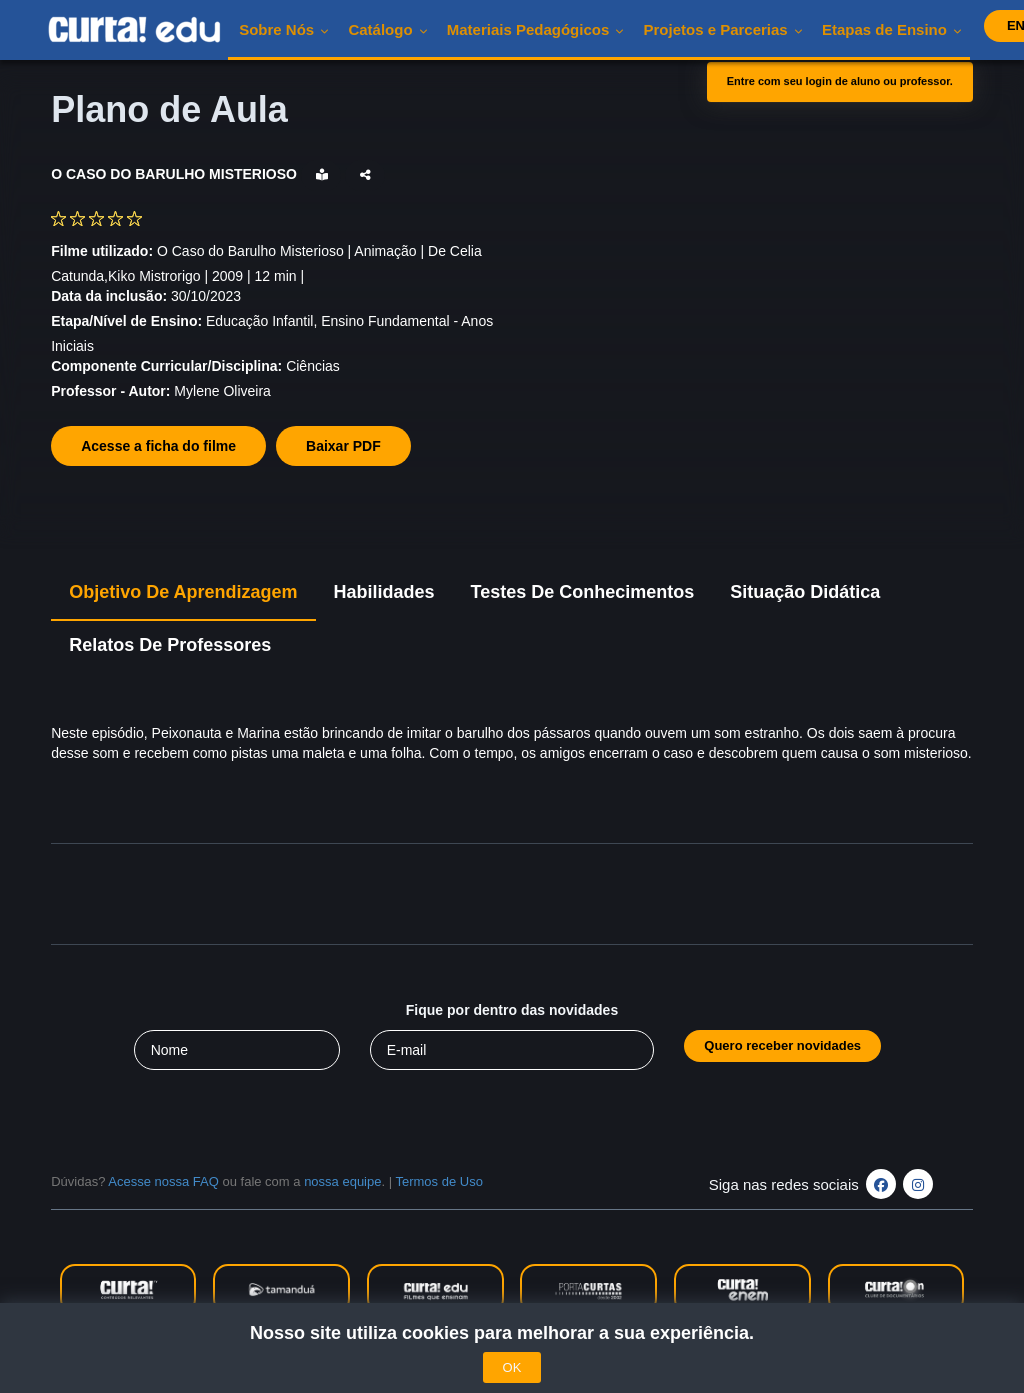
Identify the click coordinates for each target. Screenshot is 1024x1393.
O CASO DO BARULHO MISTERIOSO (176, 174)
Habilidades (384, 592)
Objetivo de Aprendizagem (183, 592)
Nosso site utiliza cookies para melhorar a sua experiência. (512, 1333)
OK (512, 1367)
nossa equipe (342, 1181)
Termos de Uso (438, 1181)
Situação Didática (805, 592)
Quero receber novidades (782, 1045)
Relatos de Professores (170, 645)
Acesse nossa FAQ (163, 1181)
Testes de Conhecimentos (583, 592)
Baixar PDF (343, 446)
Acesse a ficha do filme (158, 446)
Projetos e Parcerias (722, 29)
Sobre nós (284, 29)
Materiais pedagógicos (536, 29)
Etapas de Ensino (892, 29)
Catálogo (387, 29)
